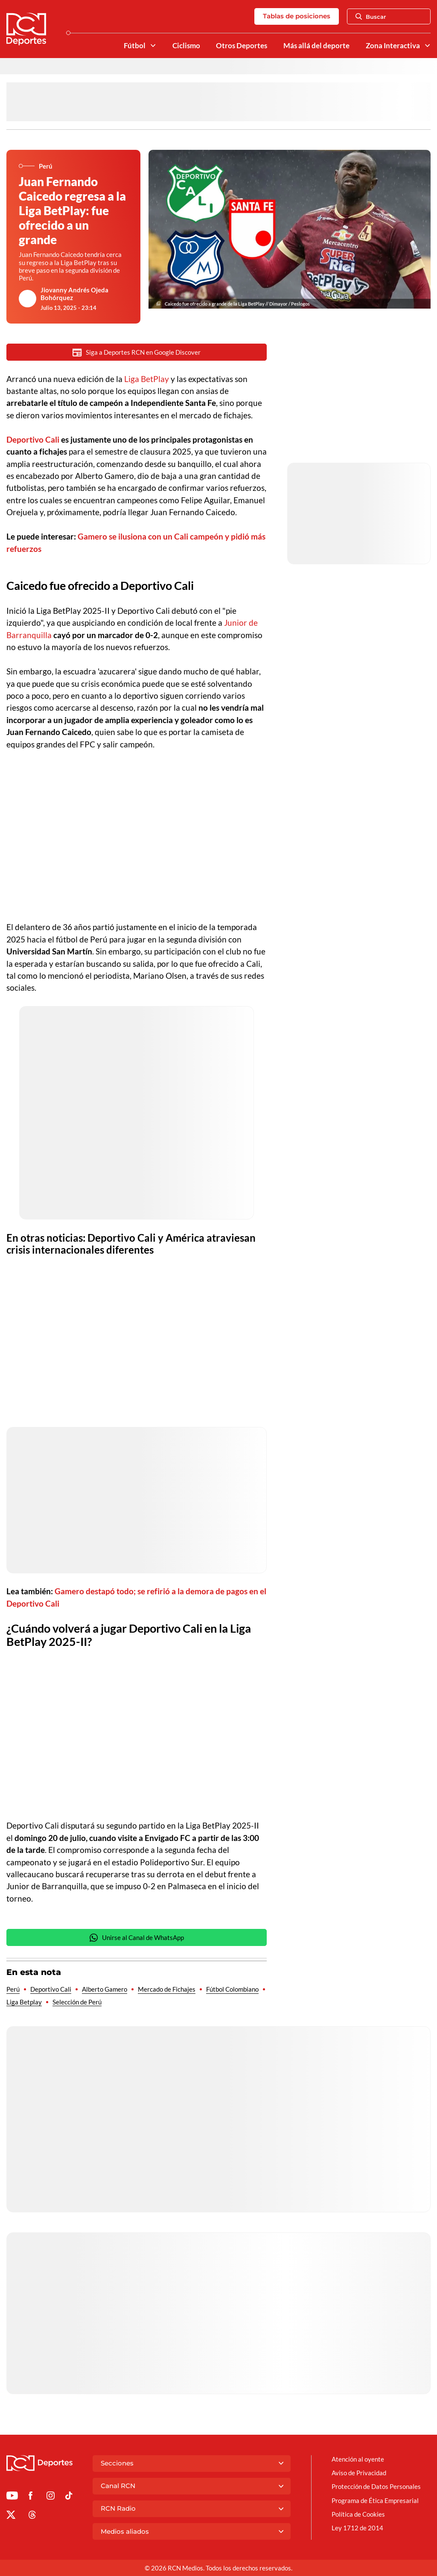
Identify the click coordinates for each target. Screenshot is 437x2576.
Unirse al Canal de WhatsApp (137, 1938)
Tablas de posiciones (296, 16)
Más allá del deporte (316, 45)
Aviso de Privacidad (359, 2473)
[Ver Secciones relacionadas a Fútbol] (152, 45)
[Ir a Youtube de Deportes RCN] (12, 2497)
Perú (13, 1989)
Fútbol (135, 45)
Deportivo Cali (50, 1989)
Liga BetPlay (146, 379)
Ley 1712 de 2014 (357, 2528)
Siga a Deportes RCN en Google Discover (137, 352)
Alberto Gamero (104, 1989)
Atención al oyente (358, 2459)
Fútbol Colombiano (232, 1989)
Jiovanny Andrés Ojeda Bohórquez (74, 293)
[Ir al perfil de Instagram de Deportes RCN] (51, 2497)
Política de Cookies (358, 2514)
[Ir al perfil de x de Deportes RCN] (10, 2516)
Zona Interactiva (393, 45)
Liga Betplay (24, 2002)
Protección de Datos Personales (376, 2486)
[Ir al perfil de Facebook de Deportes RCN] (30, 2497)
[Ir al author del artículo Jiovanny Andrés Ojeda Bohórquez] (28, 299)
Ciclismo (186, 45)
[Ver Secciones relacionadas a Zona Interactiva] (427, 45)
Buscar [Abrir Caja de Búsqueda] (370, 16)
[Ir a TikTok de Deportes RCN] (69, 2497)
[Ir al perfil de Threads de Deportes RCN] (32, 2516)
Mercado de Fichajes (166, 1989)
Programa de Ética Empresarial (375, 2500)
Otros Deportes (241, 45)
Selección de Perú (77, 2002)
